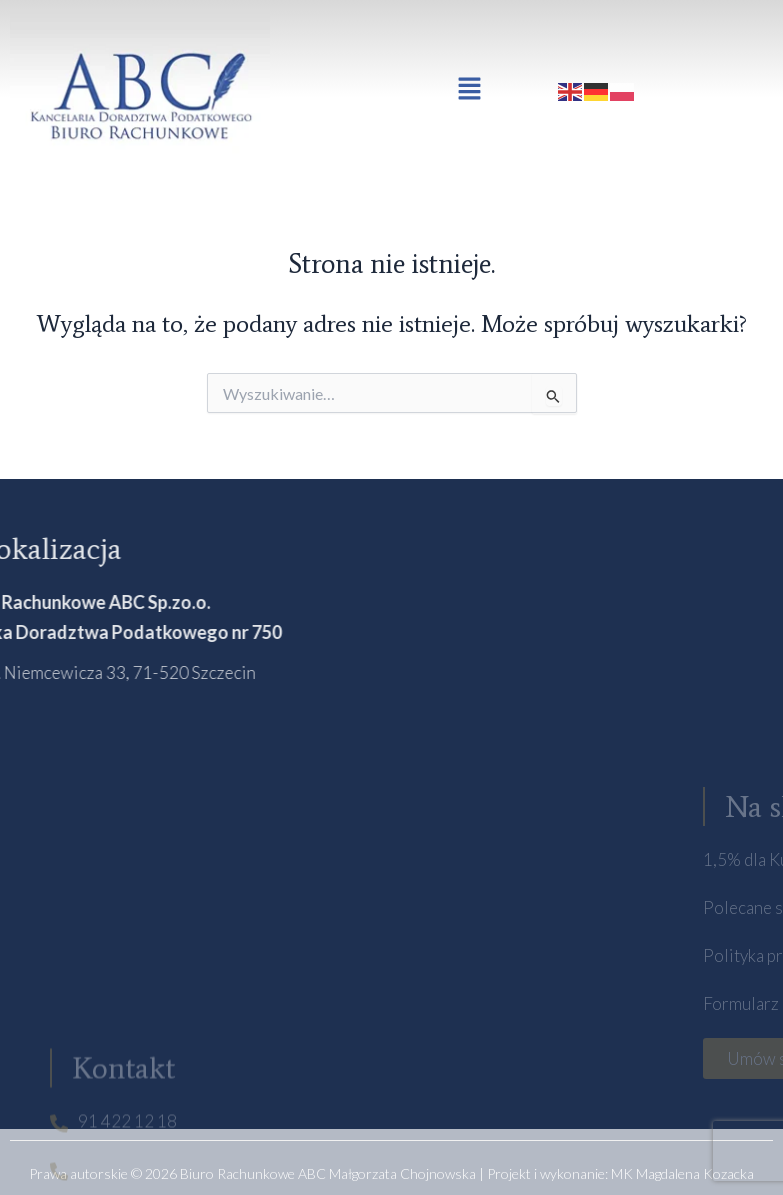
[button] (470, 89)
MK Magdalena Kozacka (682, 1173)
